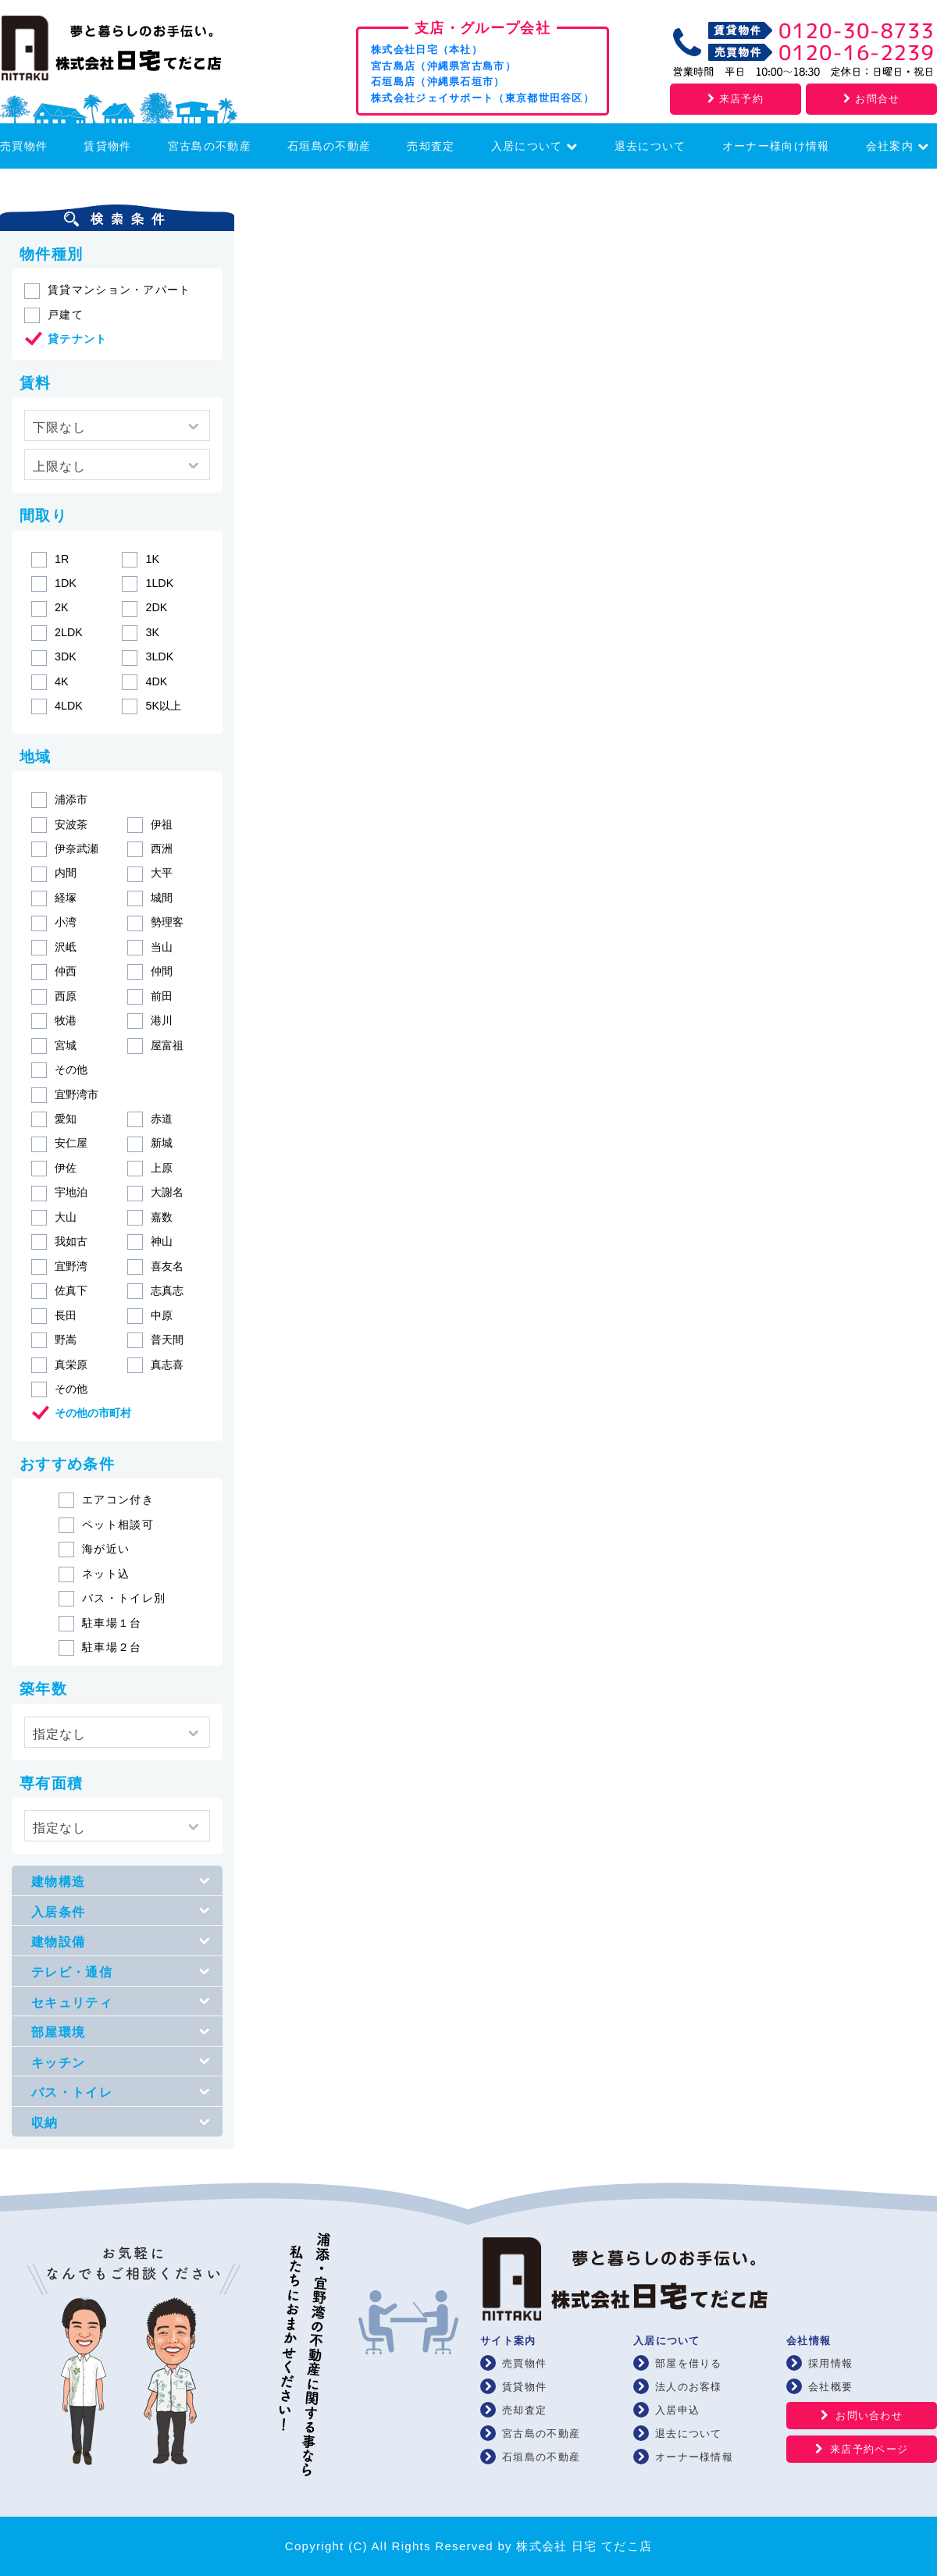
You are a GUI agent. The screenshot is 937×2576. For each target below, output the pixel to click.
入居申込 (677, 2410)
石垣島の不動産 (329, 146)
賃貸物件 (107, 146)
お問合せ (871, 99)
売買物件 (24, 146)
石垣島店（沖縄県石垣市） (438, 81)
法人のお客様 (688, 2387)
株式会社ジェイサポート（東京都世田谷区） (482, 98)
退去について (650, 146)
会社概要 (830, 2387)
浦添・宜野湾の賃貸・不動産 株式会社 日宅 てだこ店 (132, 52)
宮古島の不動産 (209, 146)
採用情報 (830, 2363)
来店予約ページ (869, 2449)
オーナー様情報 (694, 2457)
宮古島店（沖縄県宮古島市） (443, 66)
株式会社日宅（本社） (427, 49)
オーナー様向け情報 (776, 146)
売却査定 (430, 146)
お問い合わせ (869, 2415)
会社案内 (897, 146)
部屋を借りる (688, 2363)
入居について (535, 146)
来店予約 (735, 99)
